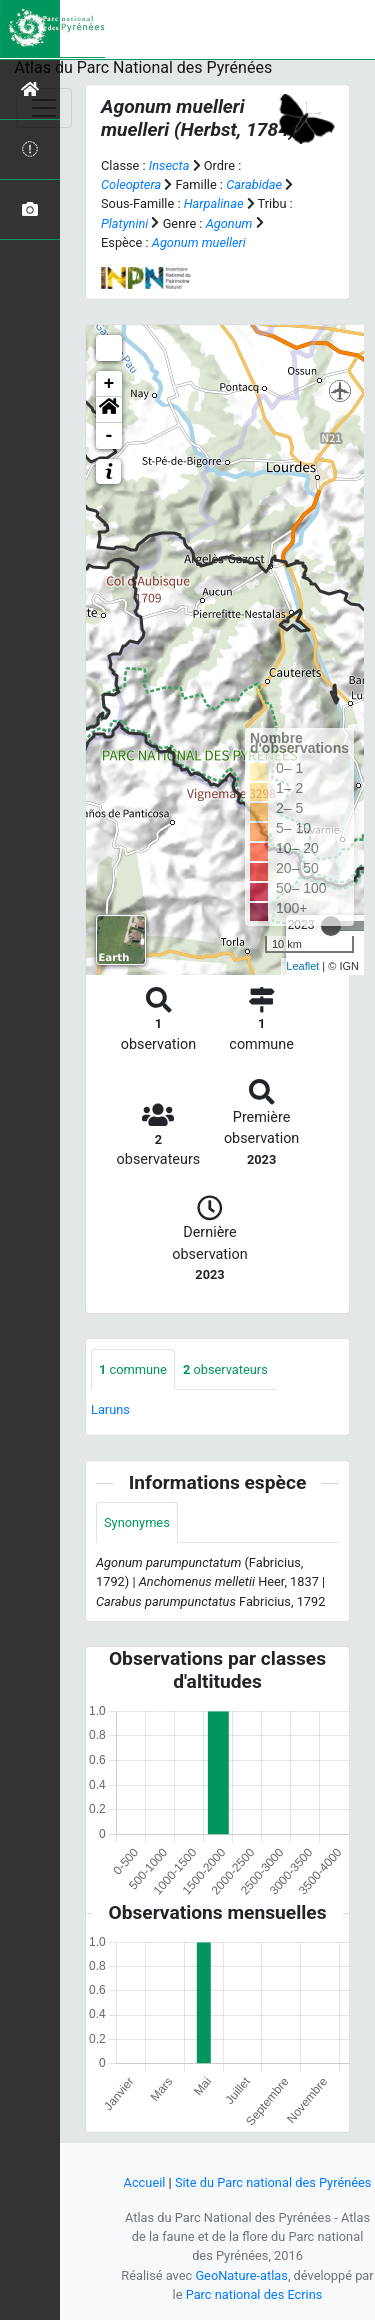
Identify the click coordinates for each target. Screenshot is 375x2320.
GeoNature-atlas (241, 2275)
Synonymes (137, 1522)
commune (133, 1369)
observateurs (225, 1369)
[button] (109, 410)
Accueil (145, 2182)
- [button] (109, 436)
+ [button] (109, 384)
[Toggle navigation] (44, 108)
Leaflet (302, 966)
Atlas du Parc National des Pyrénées (144, 67)
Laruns (110, 1409)
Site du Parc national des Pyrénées (273, 2182)
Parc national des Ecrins (254, 2294)
